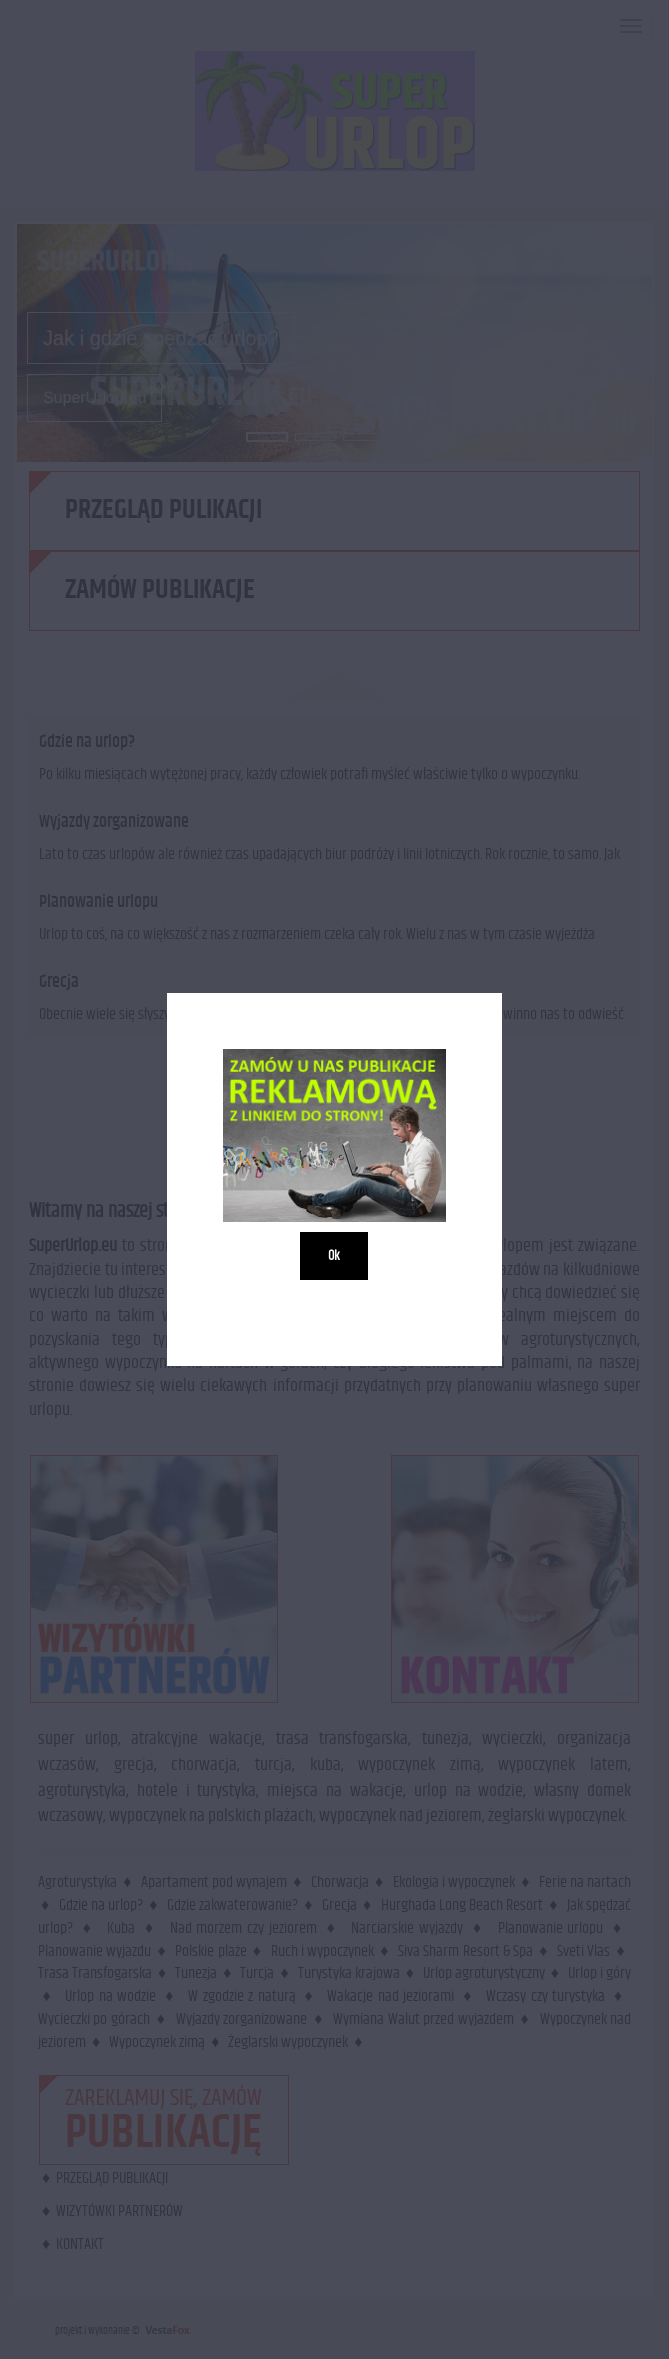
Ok (335, 1256)
